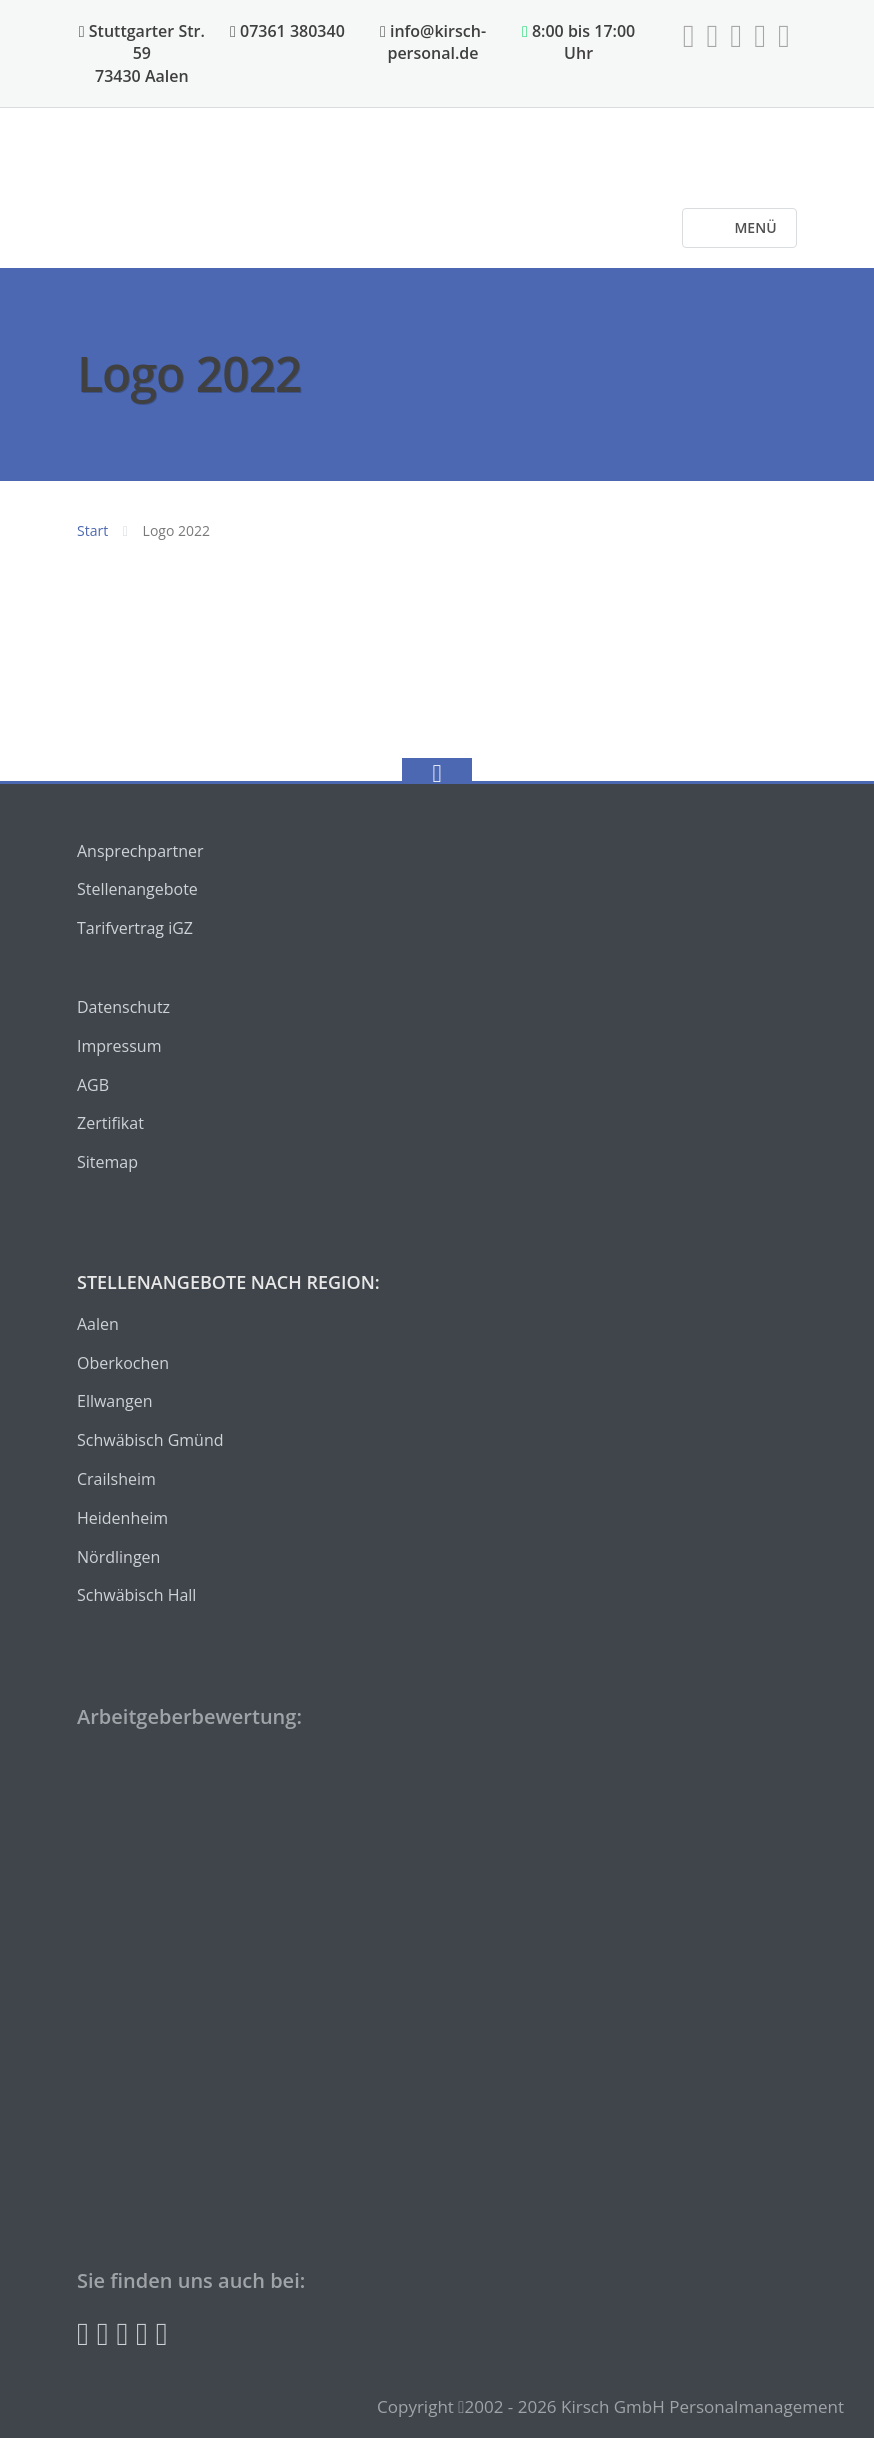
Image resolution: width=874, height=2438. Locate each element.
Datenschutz (123, 1007)
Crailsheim (116, 1479)
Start (92, 530)
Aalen (98, 1324)
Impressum (119, 1046)
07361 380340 (287, 31)
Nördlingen (118, 1557)
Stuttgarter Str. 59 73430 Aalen (142, 53)
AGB (93, 1085)
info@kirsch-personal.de (433, 42)
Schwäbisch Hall (136, 1595)
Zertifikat (110, 1123)
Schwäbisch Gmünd (150, 1440)
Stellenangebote (137, 889)
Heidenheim (122, 1518)
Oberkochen (123, 1363)
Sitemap (107, 1162)
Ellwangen (115, 1401)
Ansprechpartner (140, 851)
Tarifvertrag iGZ (135, 928)
